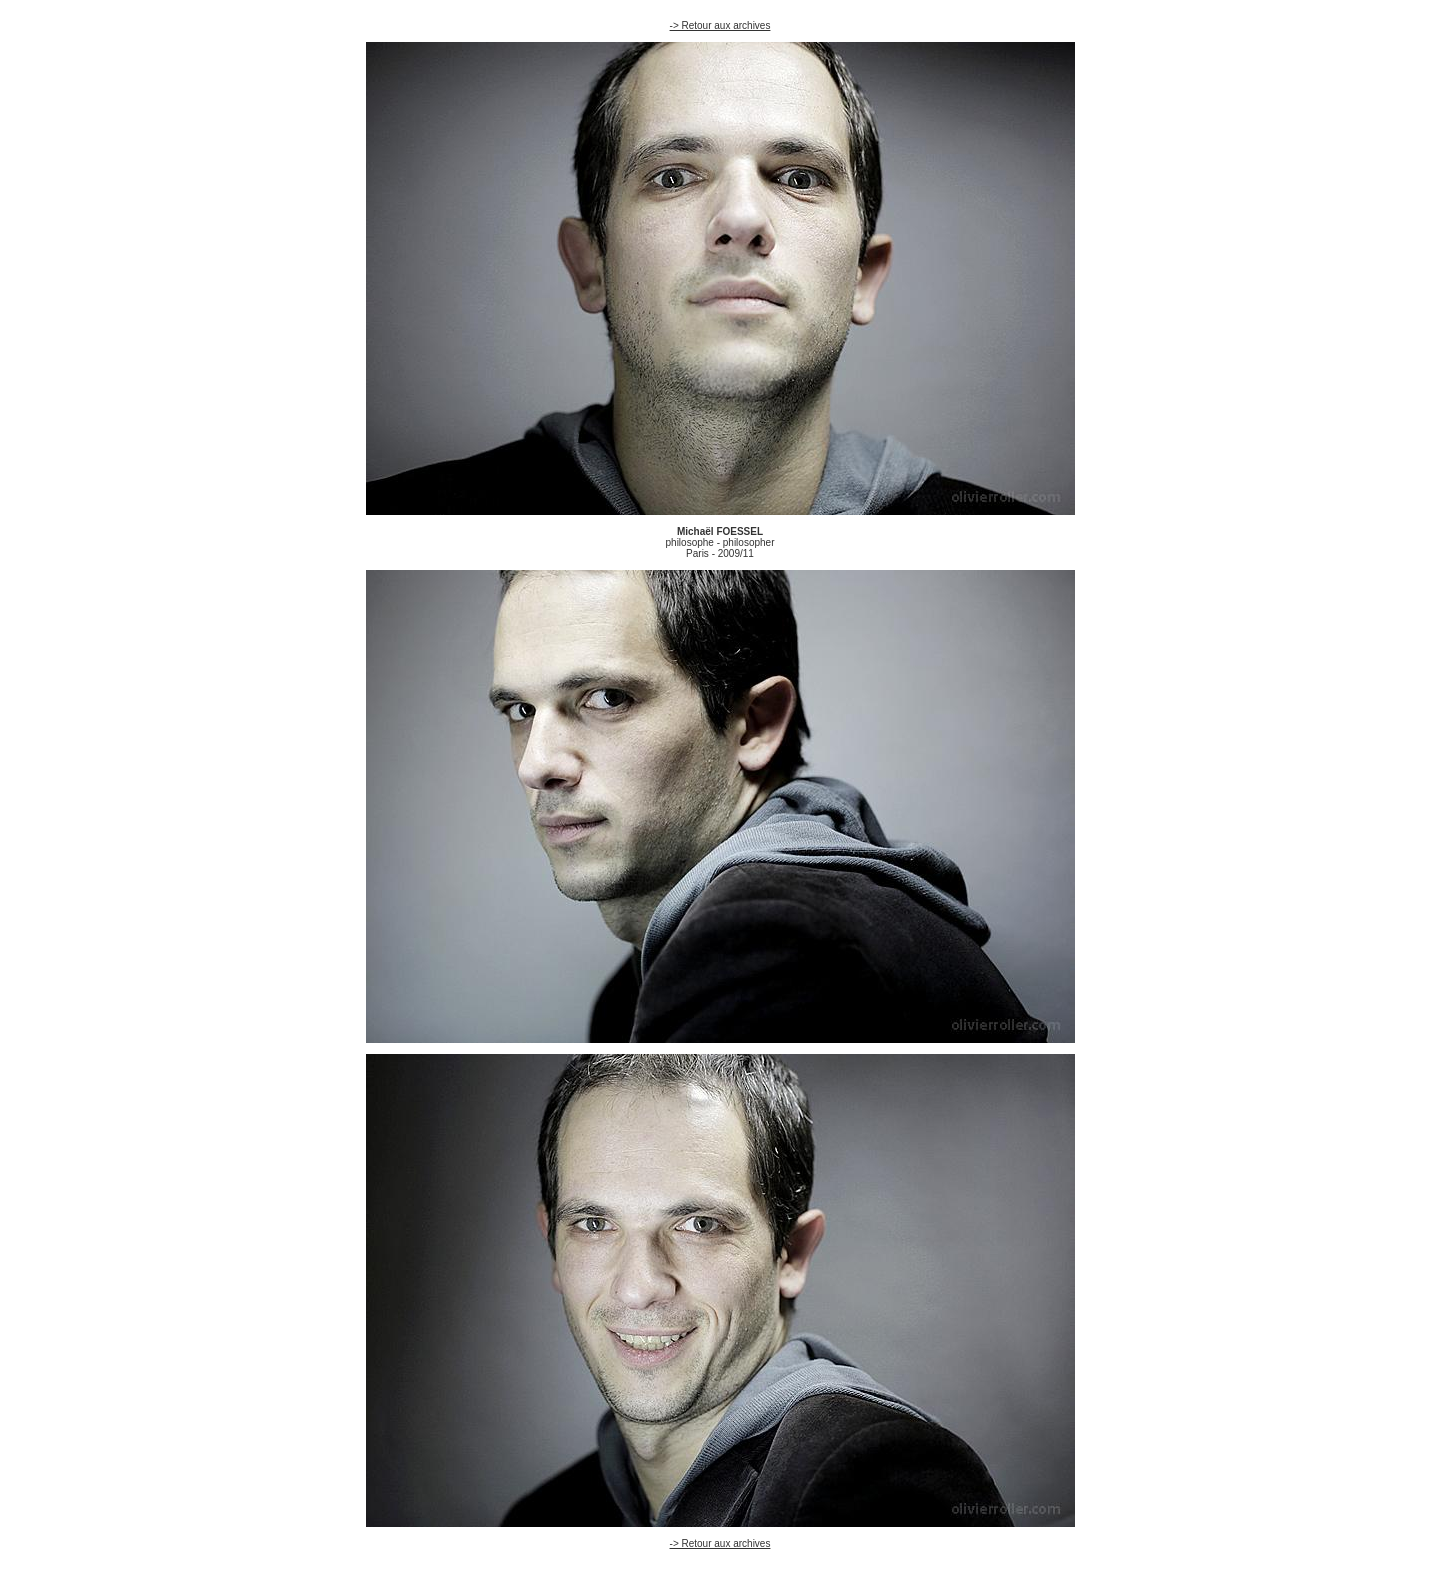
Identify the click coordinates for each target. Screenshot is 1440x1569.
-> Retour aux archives (720, 25)
